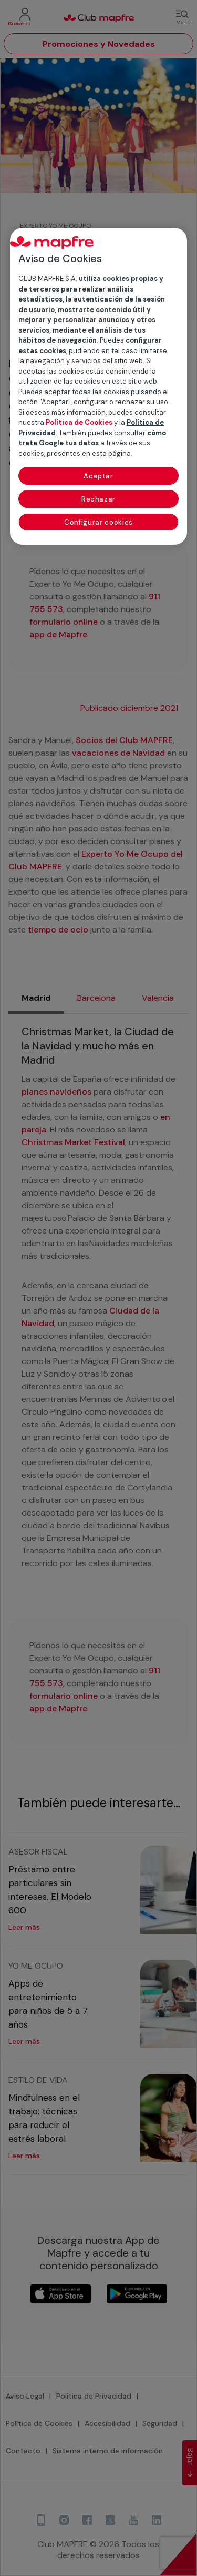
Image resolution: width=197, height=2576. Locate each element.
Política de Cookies (79, 422)
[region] (99, 386)
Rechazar (98, 499)
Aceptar (98, 476)
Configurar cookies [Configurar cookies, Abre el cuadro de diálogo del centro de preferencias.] (98, 522)
